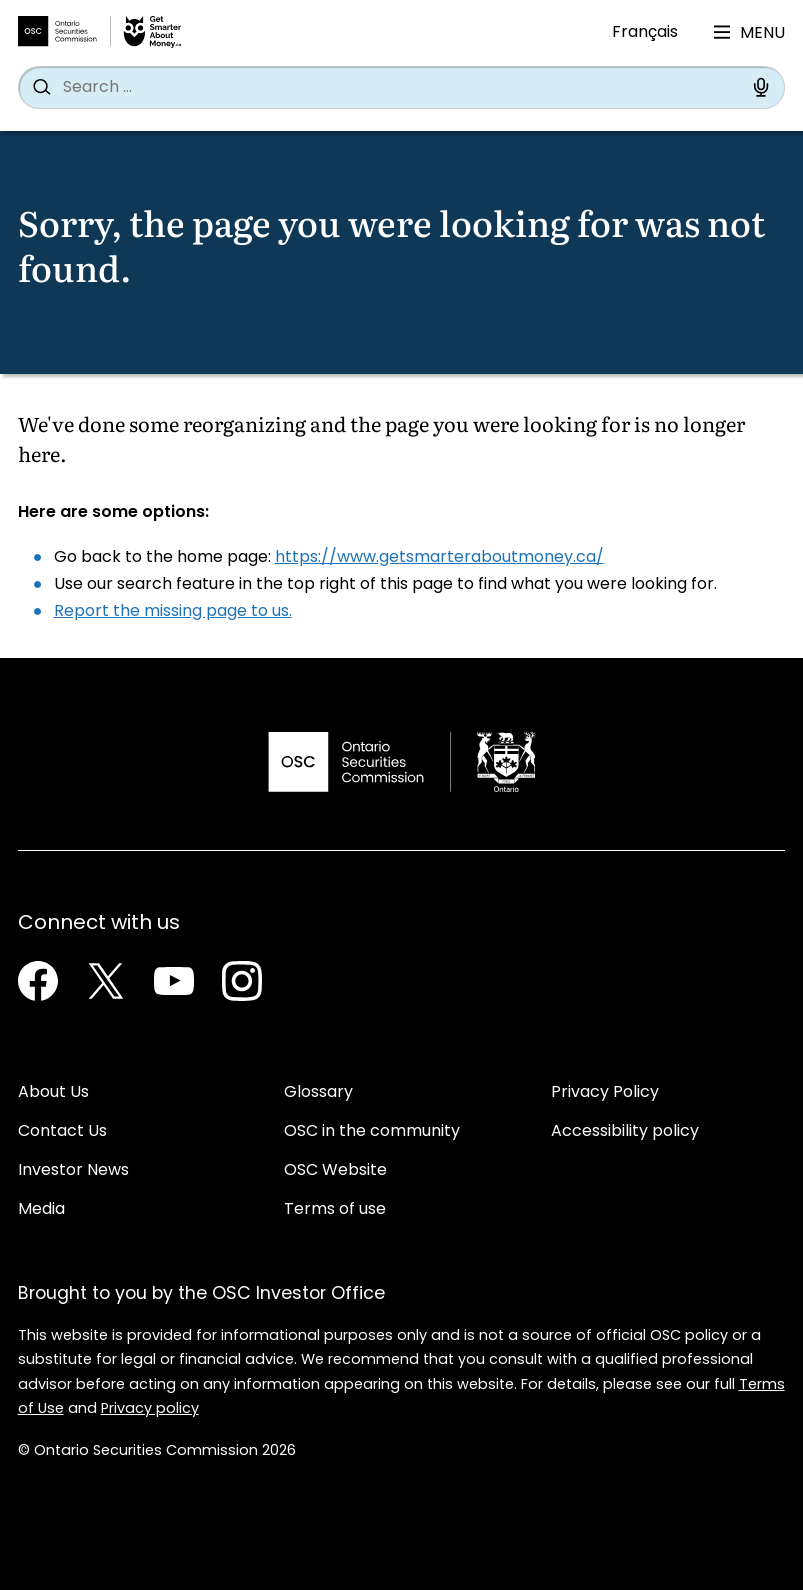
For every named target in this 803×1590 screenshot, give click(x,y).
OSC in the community (372, 1132)
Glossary (318, 1093)
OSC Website (335, 1171)
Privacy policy (150, 1409)
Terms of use (335, 1210)
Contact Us (62, 1132)
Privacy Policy (605, 1093)
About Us (53, 1093)
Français (645, 33)
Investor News (73, 1171)
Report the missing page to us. (173, 612)
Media (41, 1210)
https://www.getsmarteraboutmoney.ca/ (439, 558)
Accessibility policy (625, 1132)
